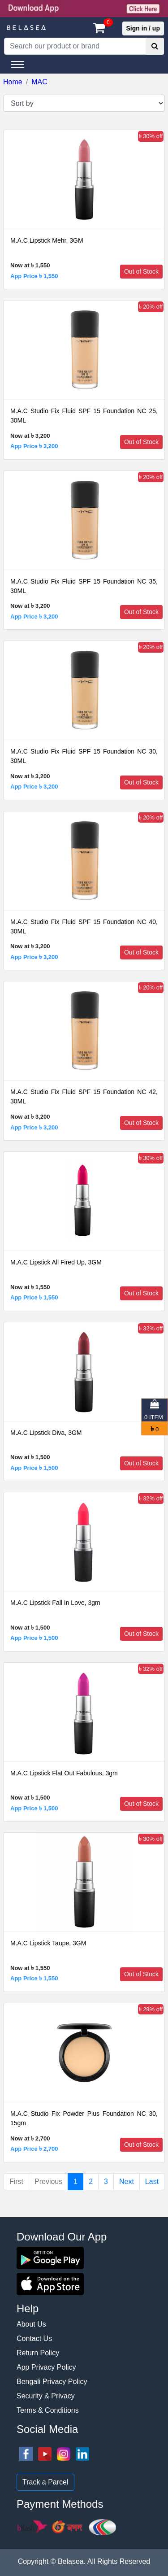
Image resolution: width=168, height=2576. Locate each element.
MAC (39, 82)
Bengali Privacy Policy (52, 2381)
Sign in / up (143, 28)
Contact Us (34, 2338)
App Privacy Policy (46, 2367)
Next (126, 2181)
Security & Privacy (46, 2396)
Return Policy (38, 2353)
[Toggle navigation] (17, 65)
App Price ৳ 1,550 (34, 276)
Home (12, 82)
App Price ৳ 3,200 (34, 446)
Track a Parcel (45, 2482)
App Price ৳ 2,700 (34, 2148)
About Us (31, 2324)
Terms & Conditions (48, 2410)
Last (152, 2181)
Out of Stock (141, 271)
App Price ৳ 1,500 (34, 1468)
